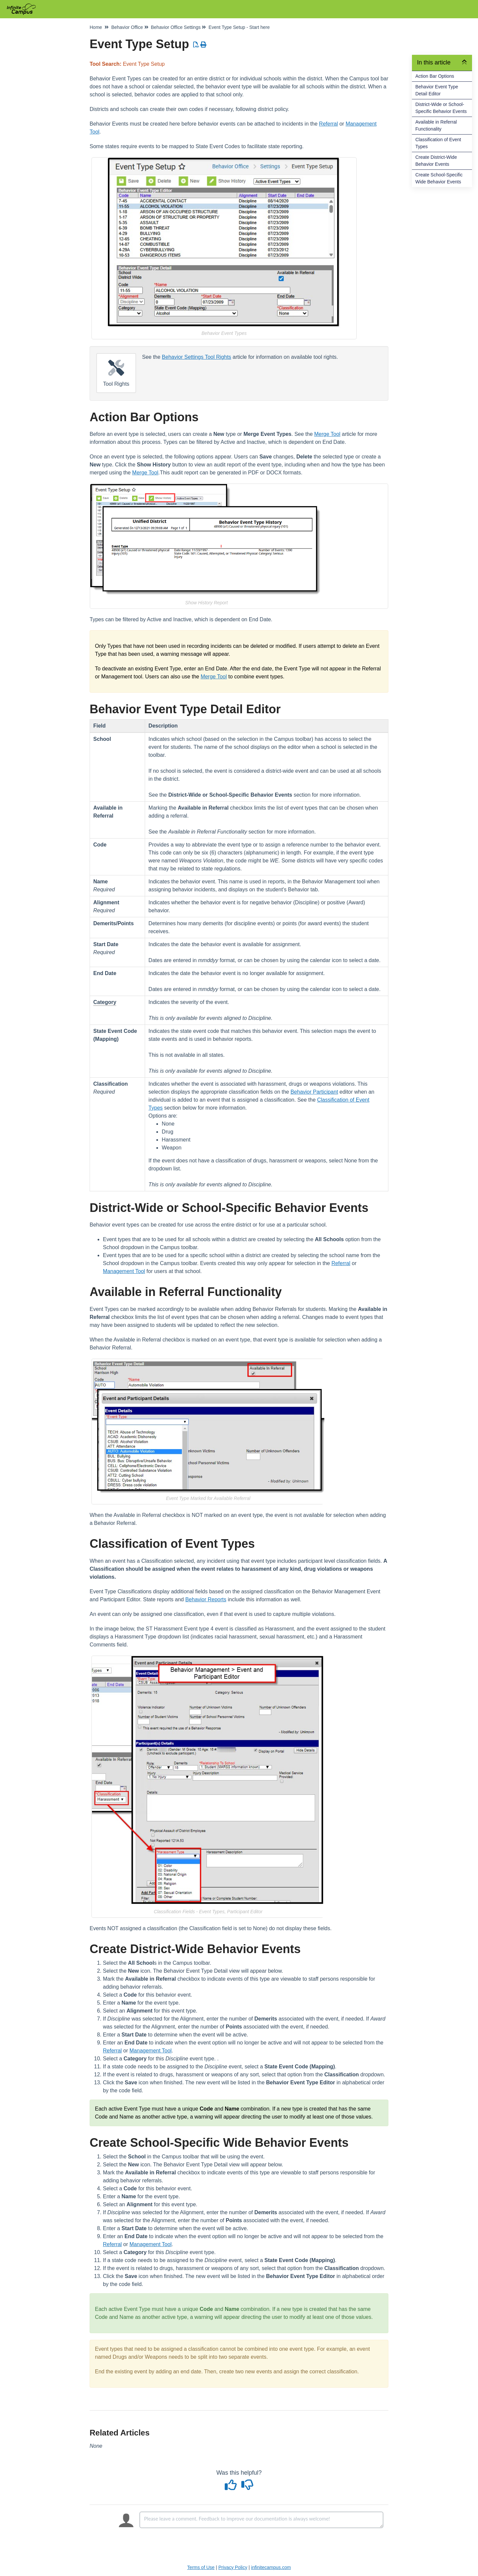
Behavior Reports (205, 1599)
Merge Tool (327, 434)
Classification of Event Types (438, 143)
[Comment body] (261, 2520)
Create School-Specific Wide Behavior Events (438, 178)
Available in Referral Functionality (436, 125)
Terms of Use (200, 2567)
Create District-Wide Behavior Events (436, 160)
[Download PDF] (196, 45)
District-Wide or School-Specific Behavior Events (441, 108)
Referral (328, 124)
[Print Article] (203, 45)
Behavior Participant (314, 1092)
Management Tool (124, 1271)
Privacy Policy (232, 2567)
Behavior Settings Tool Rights (196, 357)
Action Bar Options (434, 76)
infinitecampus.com (271, 2567)
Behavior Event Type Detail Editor (436, 90)
